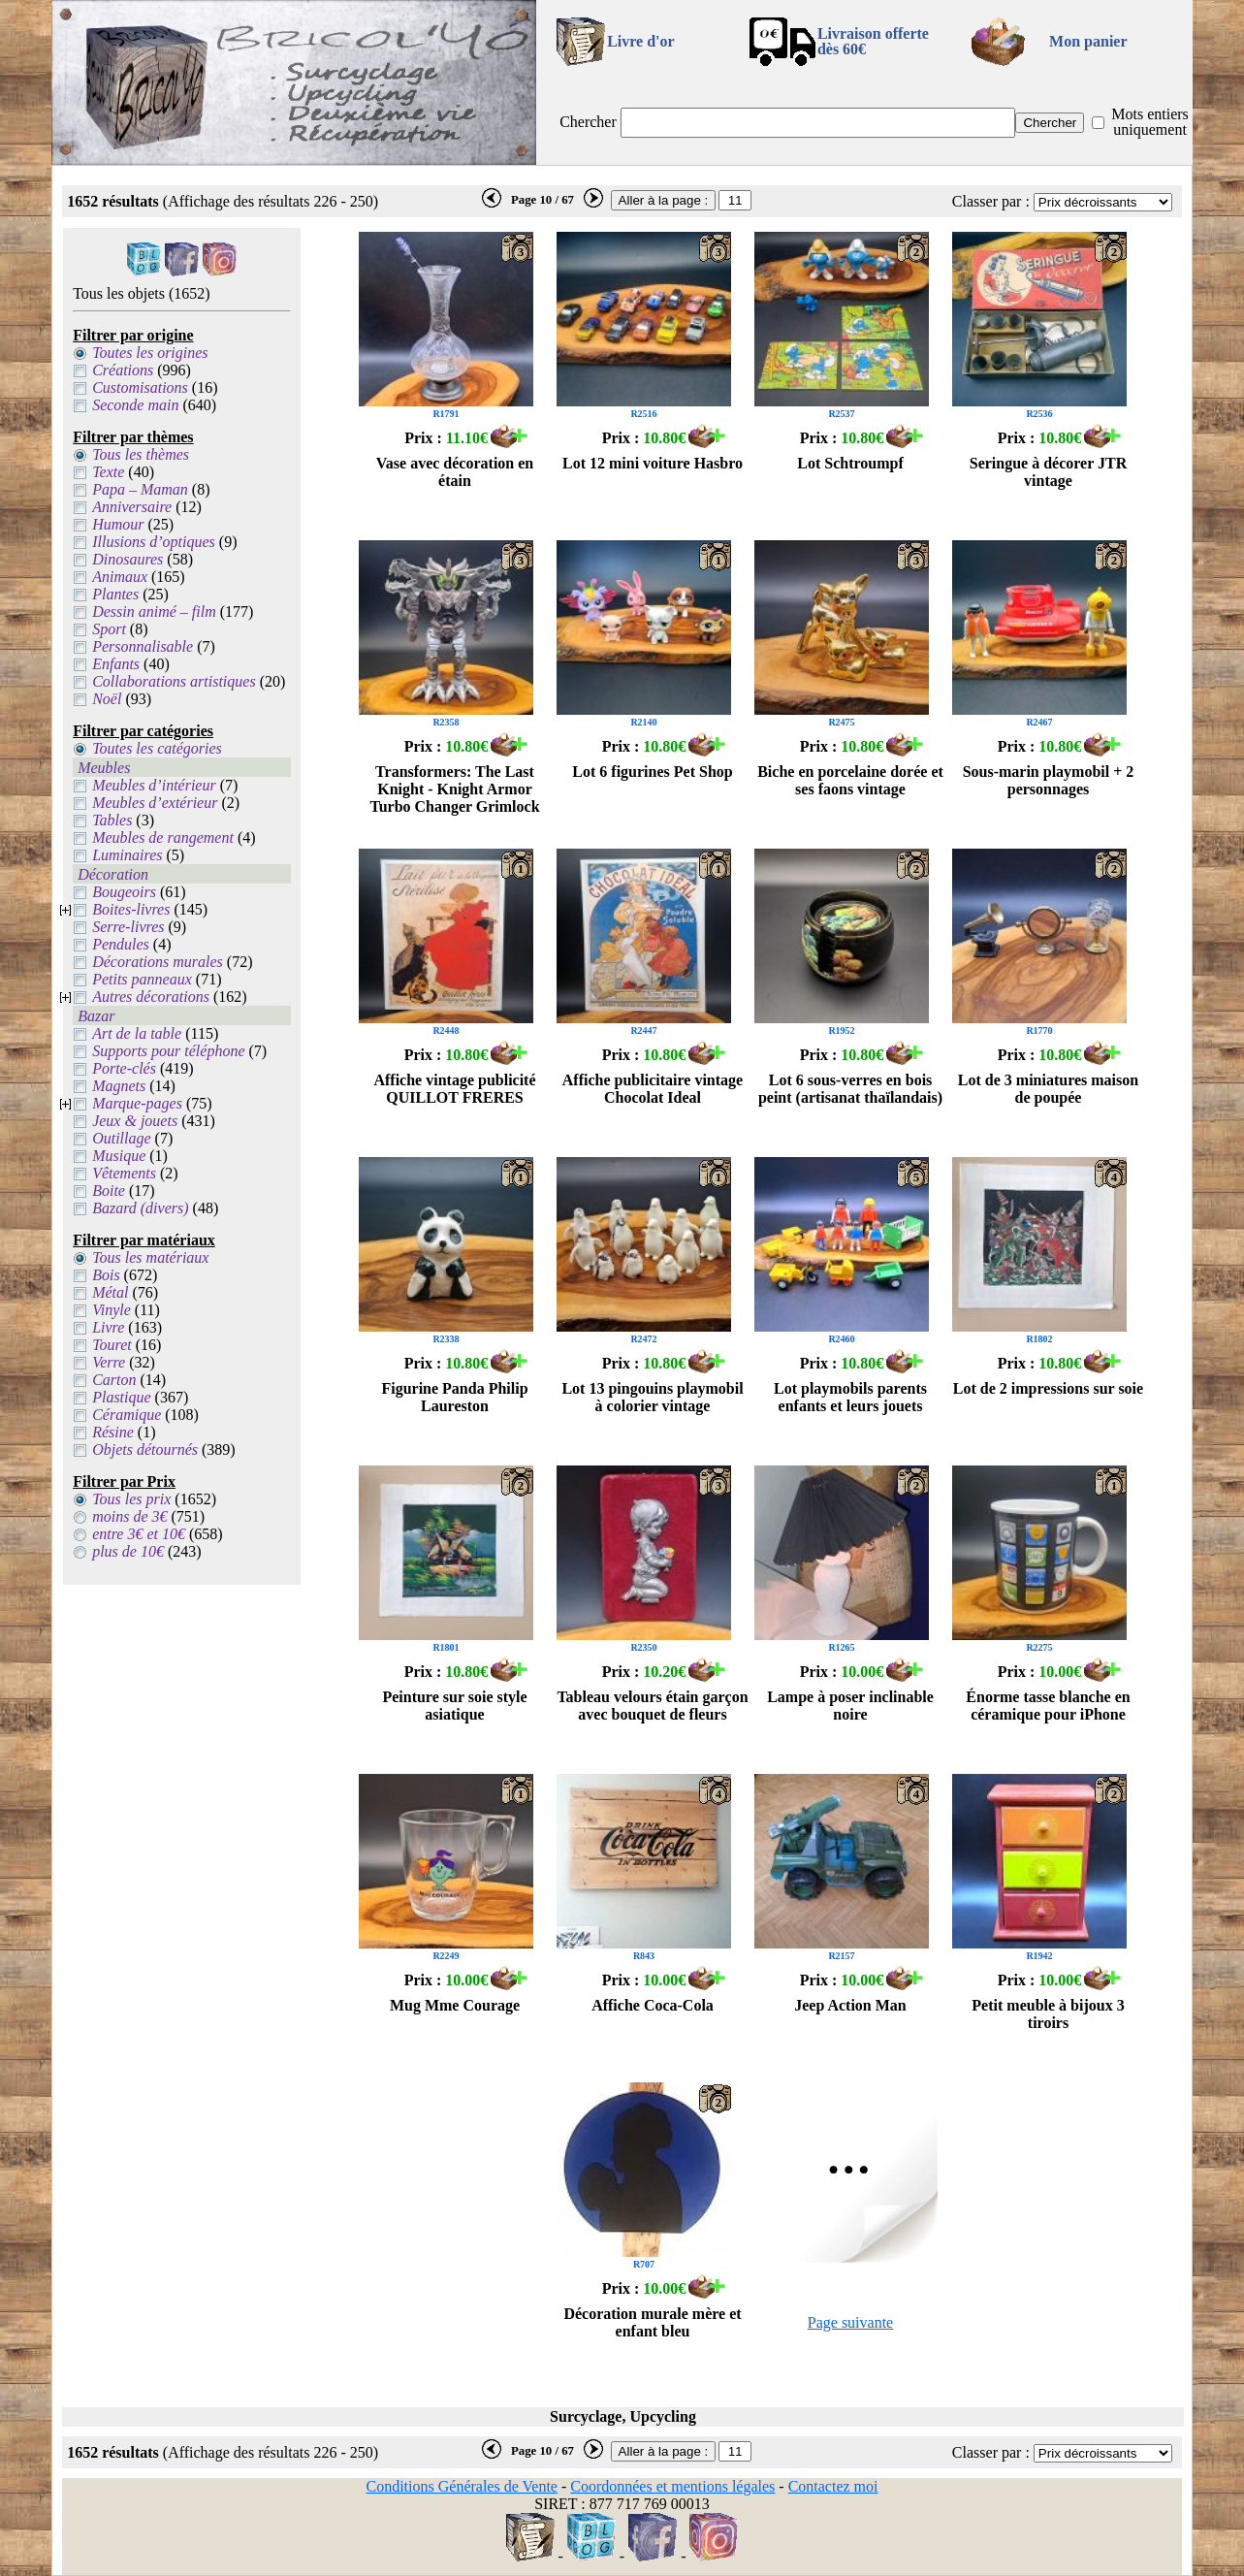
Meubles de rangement (163, 837)
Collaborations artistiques (173, 681)
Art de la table (136, 1033)
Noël (106, 699)
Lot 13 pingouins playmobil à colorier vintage (652, 1397)
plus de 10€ (128, 1551)
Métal (110, 1292)
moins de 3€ (129, 1516)
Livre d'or (640, 41)
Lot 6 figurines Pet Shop (652, 771)
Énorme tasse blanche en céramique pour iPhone (1048, 1706)
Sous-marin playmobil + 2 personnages (1048, 780)
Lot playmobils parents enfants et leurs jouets (850, 1397)
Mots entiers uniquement (1150, 122)
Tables (112, 820)
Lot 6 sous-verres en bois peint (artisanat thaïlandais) (850, 1089)
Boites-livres (131, 909)
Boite (108, 1190)
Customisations (140, 387)
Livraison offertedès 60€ (873, 41)
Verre (108, 1362)
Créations (122, 370)
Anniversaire (132, 507)
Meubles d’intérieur (154, 785)
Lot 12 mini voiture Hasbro (652, 463)
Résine (113, 1432)
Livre (108, 1327)
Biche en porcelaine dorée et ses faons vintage (850, 780)
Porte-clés (124, 1068)
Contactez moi (833, 2486)
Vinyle (111, 1310)
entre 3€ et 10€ (138, 1534)
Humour (118, 524)
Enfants (116, 664)
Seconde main (135, 405)
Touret (112, 1344)
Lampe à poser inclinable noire (850, 1706)
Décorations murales (157, 961)
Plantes (115, 594)
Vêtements (124, 1173)
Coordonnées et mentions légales (672, 2486)
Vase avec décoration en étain (455, 472)
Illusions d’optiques (153, 541)
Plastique (121, 1397)
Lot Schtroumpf (850, 463)
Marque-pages (137, 1103)
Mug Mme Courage (455, 2005)
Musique (118, 1155)
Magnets (118, 1086)
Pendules (120, 944)
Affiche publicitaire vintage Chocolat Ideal (652, 1089)
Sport (109, 629)
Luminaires (127, 855)
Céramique (126, 1414)
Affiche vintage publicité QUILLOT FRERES (454, 1089)
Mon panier (1088, 41)
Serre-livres (128, 926)
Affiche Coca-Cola (652, 2005)
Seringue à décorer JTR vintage (1049, 472)
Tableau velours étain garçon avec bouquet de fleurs (652, 1706)
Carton (114, 1379)
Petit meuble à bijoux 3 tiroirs (1048, 2014)
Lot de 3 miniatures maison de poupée (1048, 1089)
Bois (105, 1275)
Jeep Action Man (850, 2005)
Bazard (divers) (140, 1208)
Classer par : (991, 201)
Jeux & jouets (134, 1120)
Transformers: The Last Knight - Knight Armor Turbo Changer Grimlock (454, 789)
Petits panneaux (142, 979)
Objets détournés (145, 1449)
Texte (108, 472)
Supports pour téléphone (168, 1051)
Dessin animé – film (154, 611)
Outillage (121, 1138)
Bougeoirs (124, 892)
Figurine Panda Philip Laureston (454, 1397)
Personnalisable (142, 646)
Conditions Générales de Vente (461, 2486)
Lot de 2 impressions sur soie (1048, 1388)
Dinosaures (127, 559)
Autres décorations (150, 996)
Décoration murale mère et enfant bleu (652, 2322)
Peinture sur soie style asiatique (454, 1706)
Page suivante (850, 2322)
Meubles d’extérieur (154, 802)
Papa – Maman (140, 489)
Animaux (119, 576)
